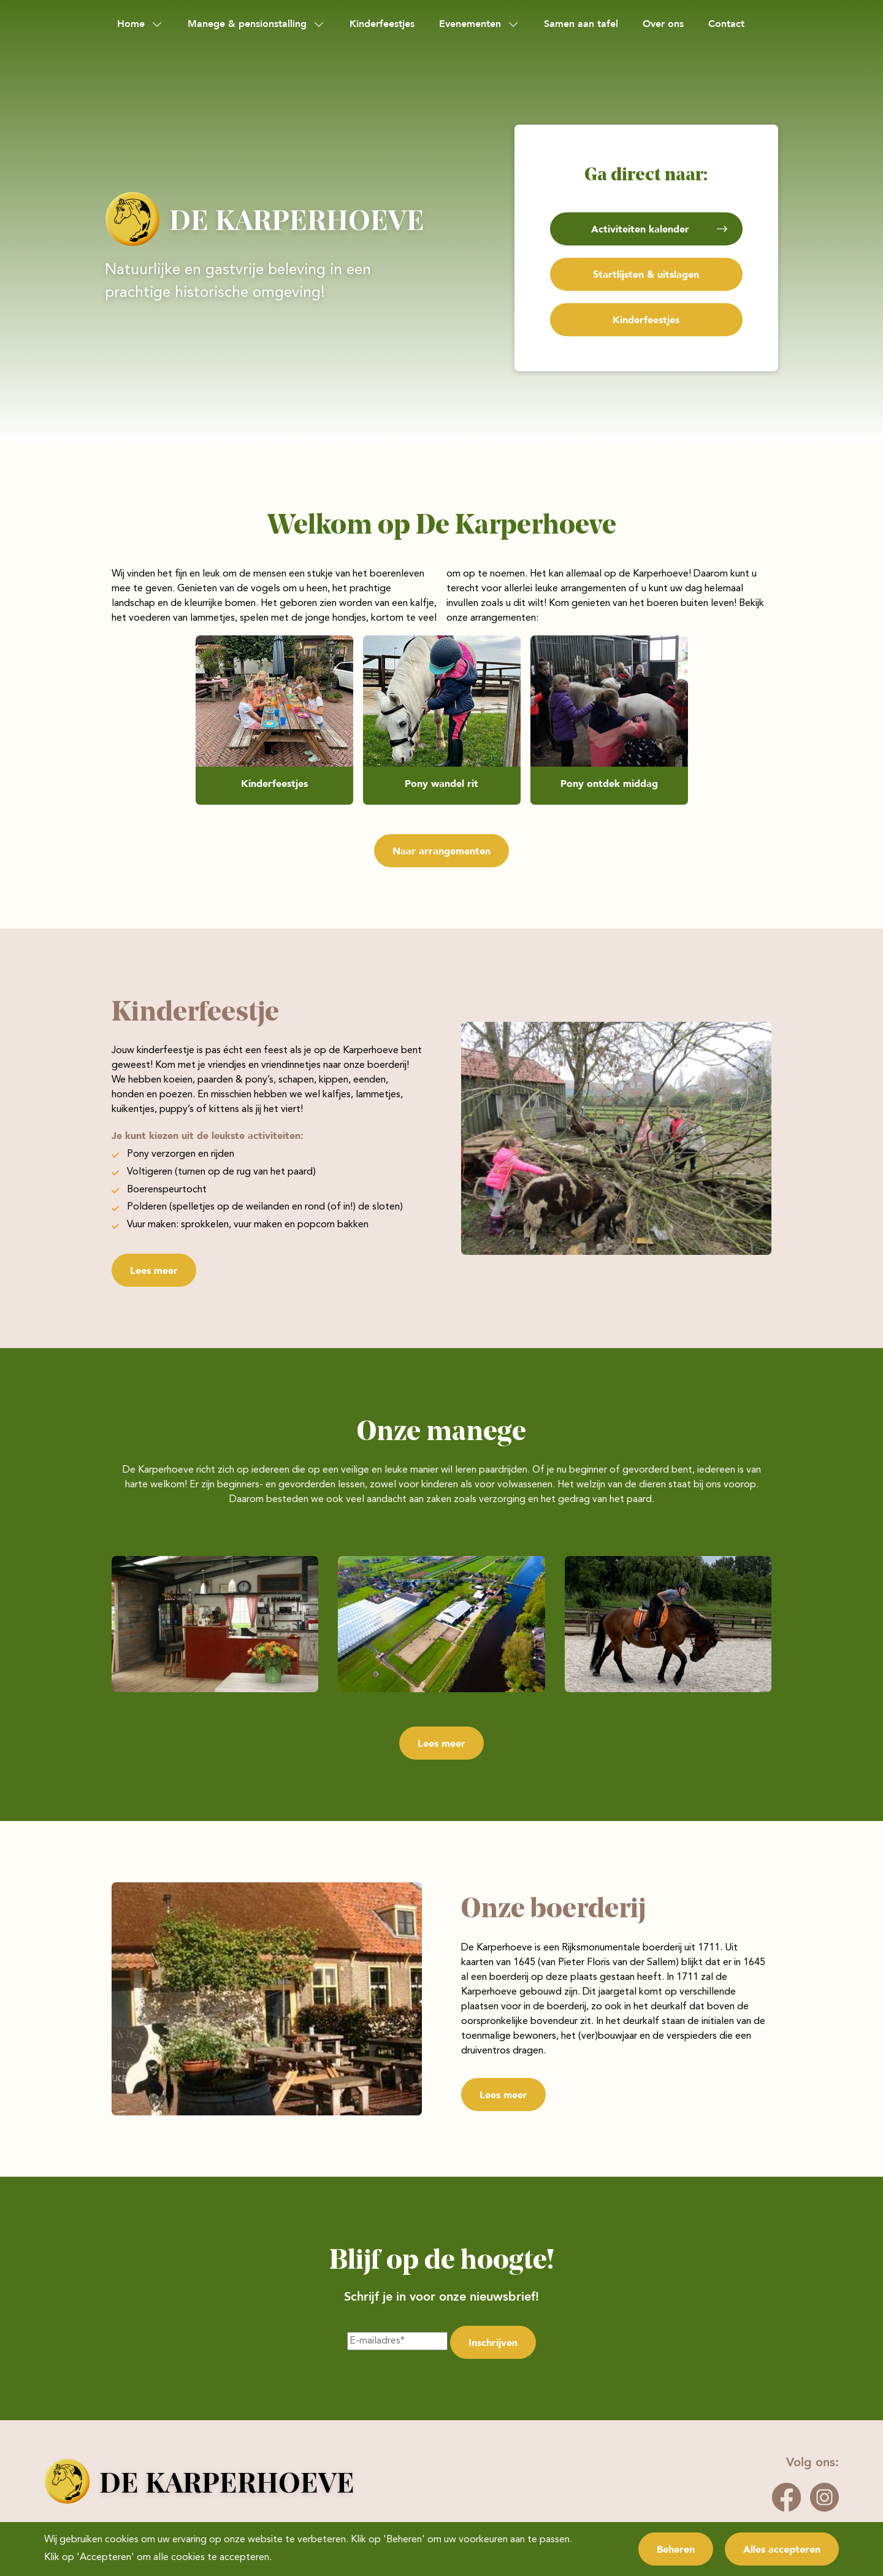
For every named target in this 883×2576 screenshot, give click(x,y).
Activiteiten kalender (640, 229)
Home (131, 23)
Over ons (663, 23)
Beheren (676, 2549)
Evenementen (470, 23)
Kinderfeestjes (382, 23)
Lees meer (154, 1270)
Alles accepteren (781, 2549)
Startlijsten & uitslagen (646, 274)
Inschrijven (493, 2342)
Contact (726, 23)
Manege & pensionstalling (247, 23)
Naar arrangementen (441, 851)
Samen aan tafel (581, 23)
